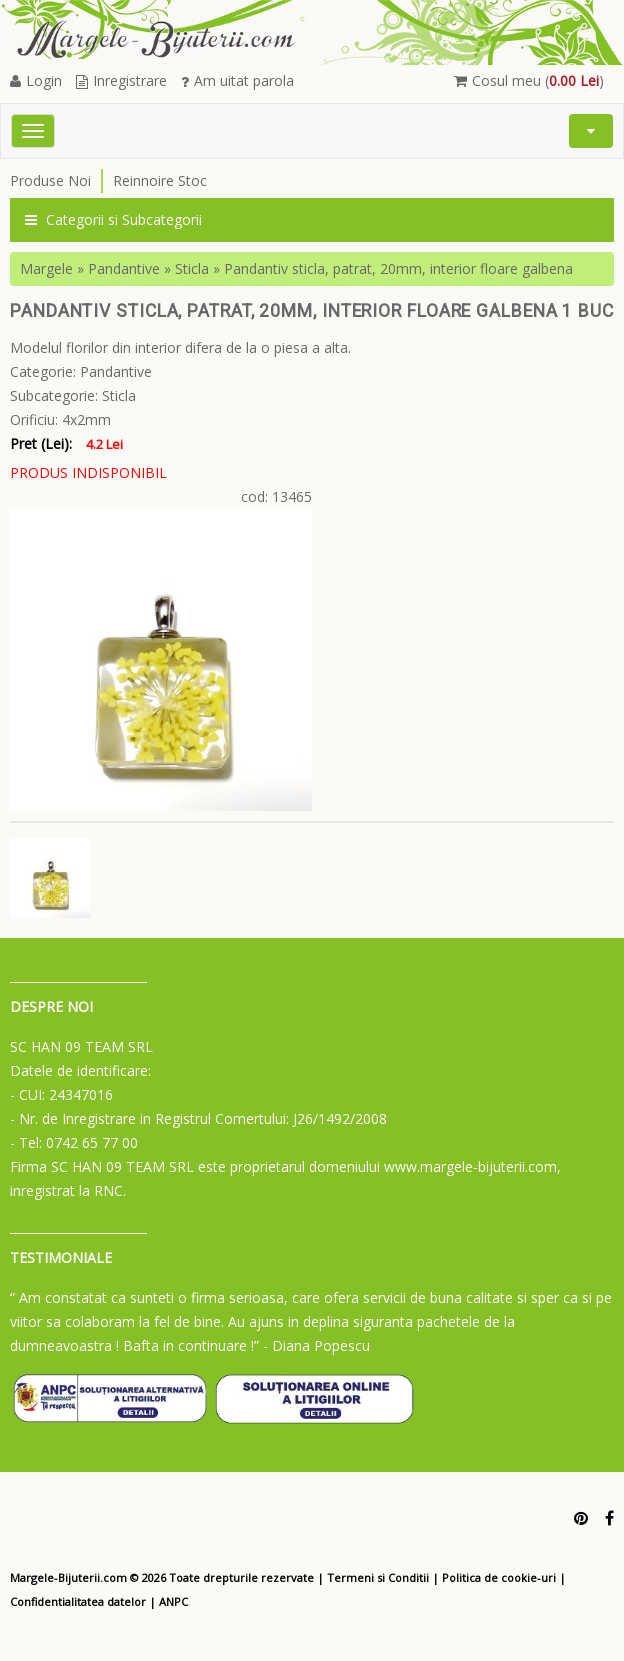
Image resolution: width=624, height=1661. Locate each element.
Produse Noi (50, 180)
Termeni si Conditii (378, 1577)
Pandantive (124, 268)
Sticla (192, 268)
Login (36, 80)
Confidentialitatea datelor (78, 1601)
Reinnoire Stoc (160, 180)
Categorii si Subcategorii (113, 219)
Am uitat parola (237, 80)
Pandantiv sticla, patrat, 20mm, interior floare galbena (398, 268)
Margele (46, 268)
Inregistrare (121, 80)
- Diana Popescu (316, 1345)
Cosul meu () (529, 80)
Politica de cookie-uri (499, 1577)
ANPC (173, 1601)
